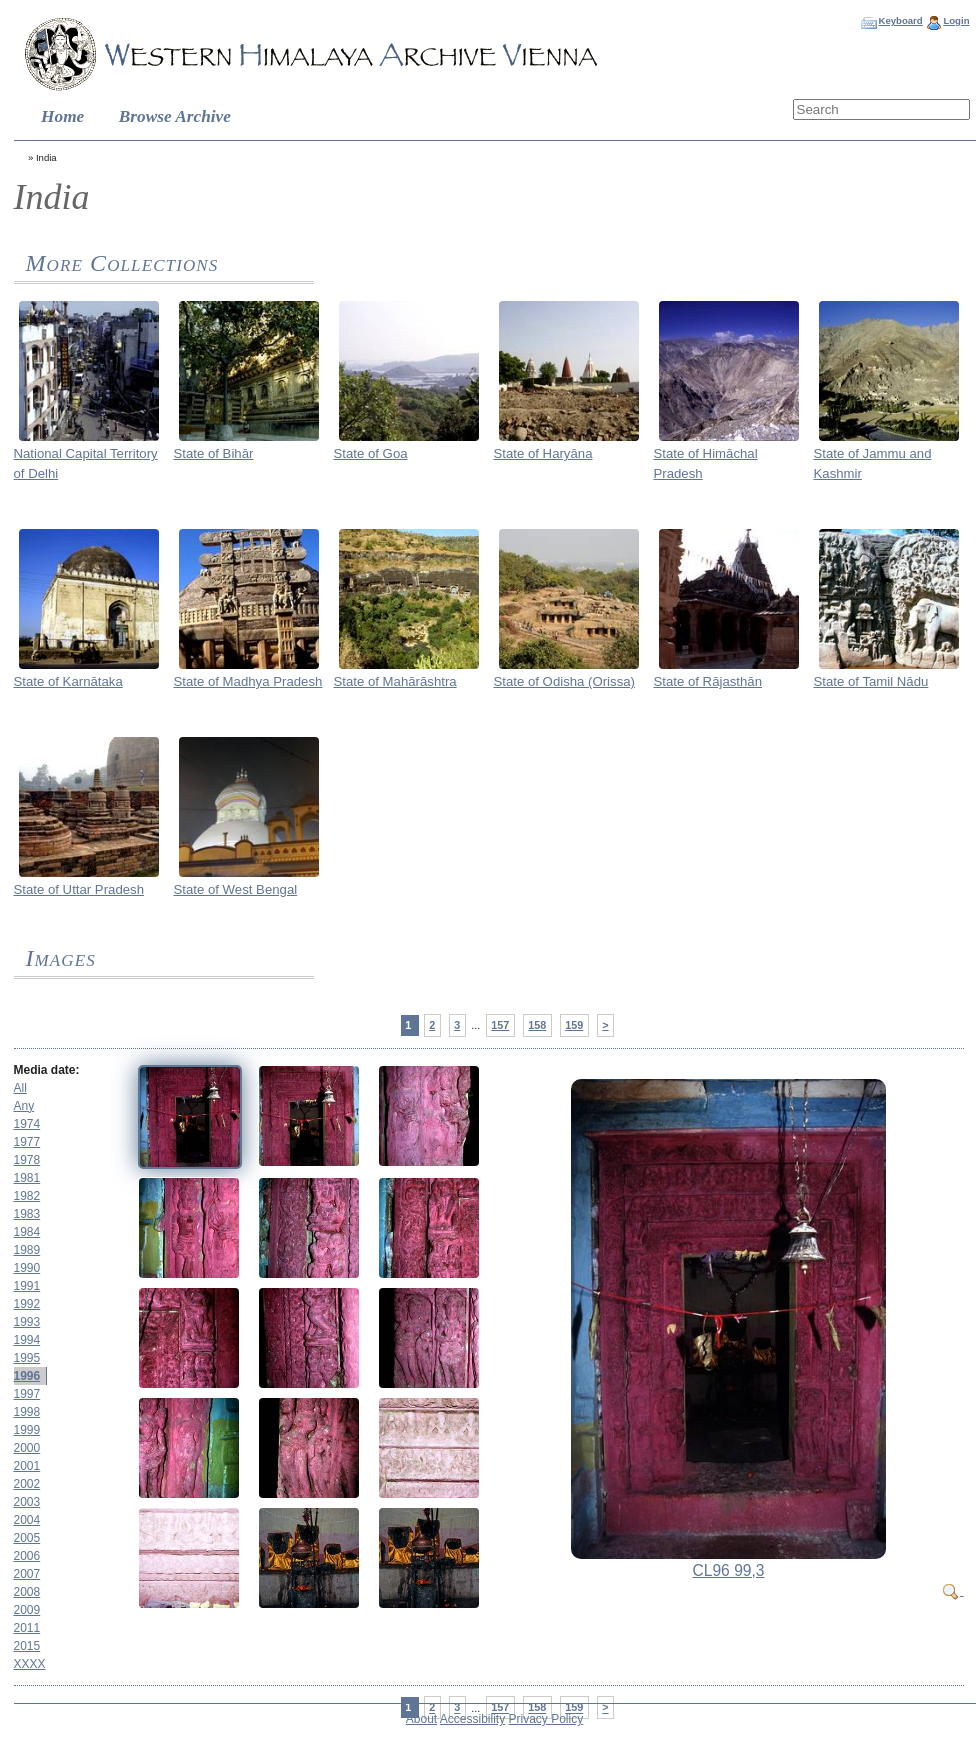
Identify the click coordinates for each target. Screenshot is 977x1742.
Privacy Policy (546, 1719)
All (20, 1088)
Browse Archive (175, 116)
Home (62, 116)
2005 (27, 1538)
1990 (27, 1268)
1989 (27, 1250)
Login (956, 20)
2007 (27, 1574)
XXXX (30, 1664)
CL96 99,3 (729, 1570)
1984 (27, 1232)
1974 (27, 1124)
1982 (27, 1196)
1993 (27, 1322)
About (421, 1719)
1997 (27, 1394)
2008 (27, 1592)
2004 (27, 1520)
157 (500, 1025)
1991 (27, 1286)
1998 (27, 1412)
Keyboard (900, 20)
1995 (27, 1358)
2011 (27, 1628)
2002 (27, 1484)
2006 (27, 1556)
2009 (27, 1610)
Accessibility (472, 1719)
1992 (27, 1304)
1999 (27, 1430)
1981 (27, 1178)
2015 (27, 1646)
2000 (27, 1448)
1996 (27, 1376)
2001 (27, 1466)
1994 (27, 1340)
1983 (27, 1214)
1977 (27, 1142)
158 (537, 1025)
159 (574, 1025)
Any (24, 1106)
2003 (27, 1502)
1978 (27, 1160)
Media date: (47, 1070)
